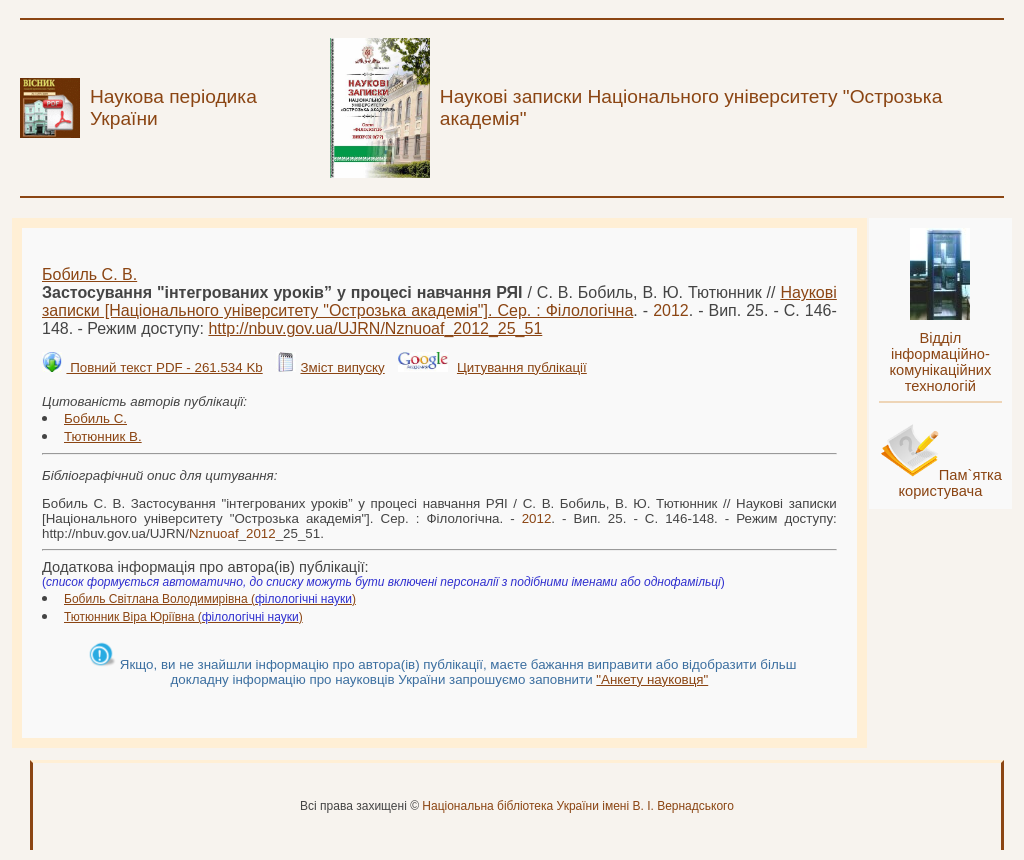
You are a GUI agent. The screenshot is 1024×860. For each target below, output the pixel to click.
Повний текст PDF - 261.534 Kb (164, 367)
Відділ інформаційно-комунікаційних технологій (940, 362)
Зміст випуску (342, 367)
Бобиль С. (95, 418)
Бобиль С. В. (89, 274)
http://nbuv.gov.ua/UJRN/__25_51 (375, 328)
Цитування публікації (522, 367)
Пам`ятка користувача (950, 483)
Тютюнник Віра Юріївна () (183, 617)
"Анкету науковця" (652, 679)
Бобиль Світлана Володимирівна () (210, 599)
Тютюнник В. (103, 436)
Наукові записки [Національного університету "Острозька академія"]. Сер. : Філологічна (439, 301)
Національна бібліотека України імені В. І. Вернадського (578, 806)
